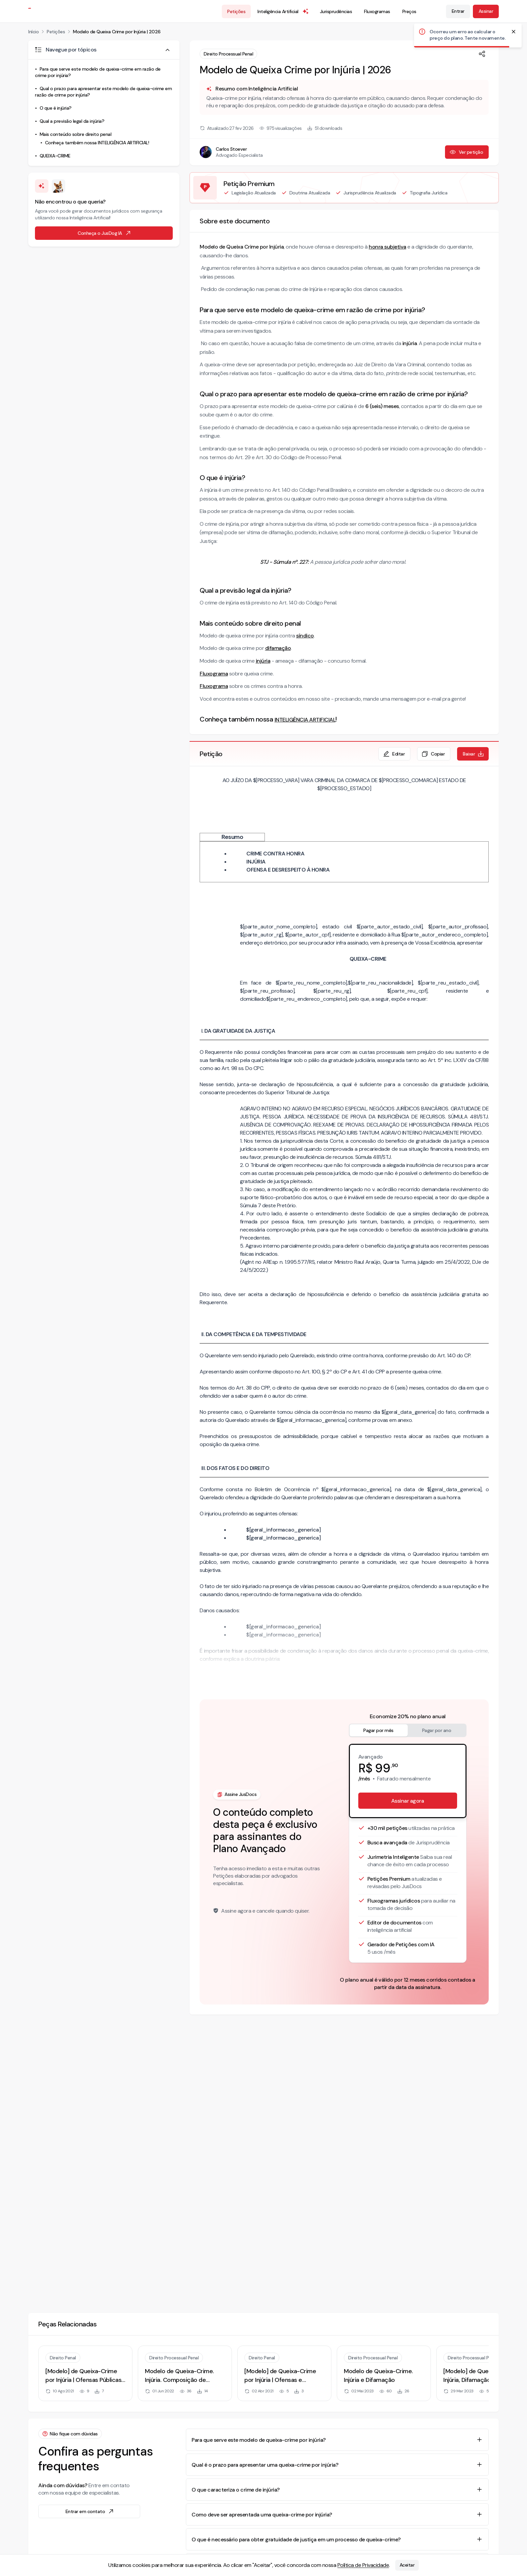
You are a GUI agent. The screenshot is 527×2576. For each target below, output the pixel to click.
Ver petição (466, 152)
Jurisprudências (336, 11)
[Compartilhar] (482, 54)
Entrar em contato (90, 2511)
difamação (278, 648)
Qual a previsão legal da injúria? (72, 121)
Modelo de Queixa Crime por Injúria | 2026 (117, 32)
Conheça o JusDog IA (104, 233)
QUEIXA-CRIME (55, 156)
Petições (236, 11)
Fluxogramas (377, 11)
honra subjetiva (387, 246)
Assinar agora (407, 1800)
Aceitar (407, 2565)
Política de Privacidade (363, 2565)
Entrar (458, 11)
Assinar (486, 11)
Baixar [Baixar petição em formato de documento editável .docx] (473, 753)
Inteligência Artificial (283, 11)
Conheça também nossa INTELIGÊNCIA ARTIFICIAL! (97, 143)
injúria (263, 660)
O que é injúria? (56, 108)
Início (33, 32)
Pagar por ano (436, 1730)
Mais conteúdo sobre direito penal (76, 134)
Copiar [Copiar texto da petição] (433, 753)
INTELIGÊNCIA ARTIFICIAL (305, 719)
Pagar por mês (378, 1730)
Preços (409, 11)
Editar (394, 753)
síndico (305, 635)
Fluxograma (214, 673)
